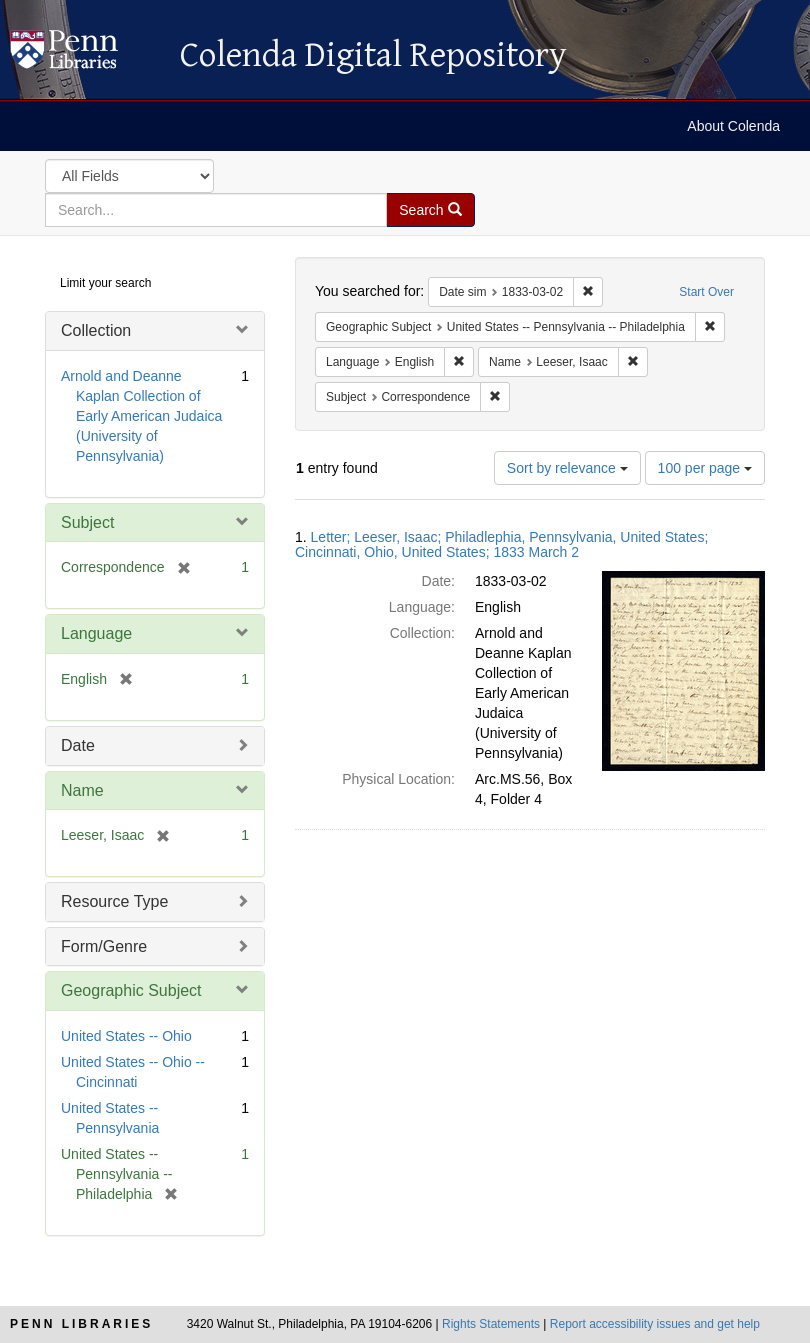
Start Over (706, 292)
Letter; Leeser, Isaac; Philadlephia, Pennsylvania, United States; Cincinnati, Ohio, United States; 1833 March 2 (501, 544)
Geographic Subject (131, 990)
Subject (87, 522)
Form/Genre (104, 946)
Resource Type (114, 901)
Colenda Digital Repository (85, 55)
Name (82, 790)
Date (78, 745)
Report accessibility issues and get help (655, 1324)
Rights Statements (491, 1324)
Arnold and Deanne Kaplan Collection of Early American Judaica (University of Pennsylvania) (141, 416)
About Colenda (733, 126)
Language (96, 633)
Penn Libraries (81, 1324)
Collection (96, 330)
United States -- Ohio (126, 1036)
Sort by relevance (567, 468)
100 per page (705, 468)
